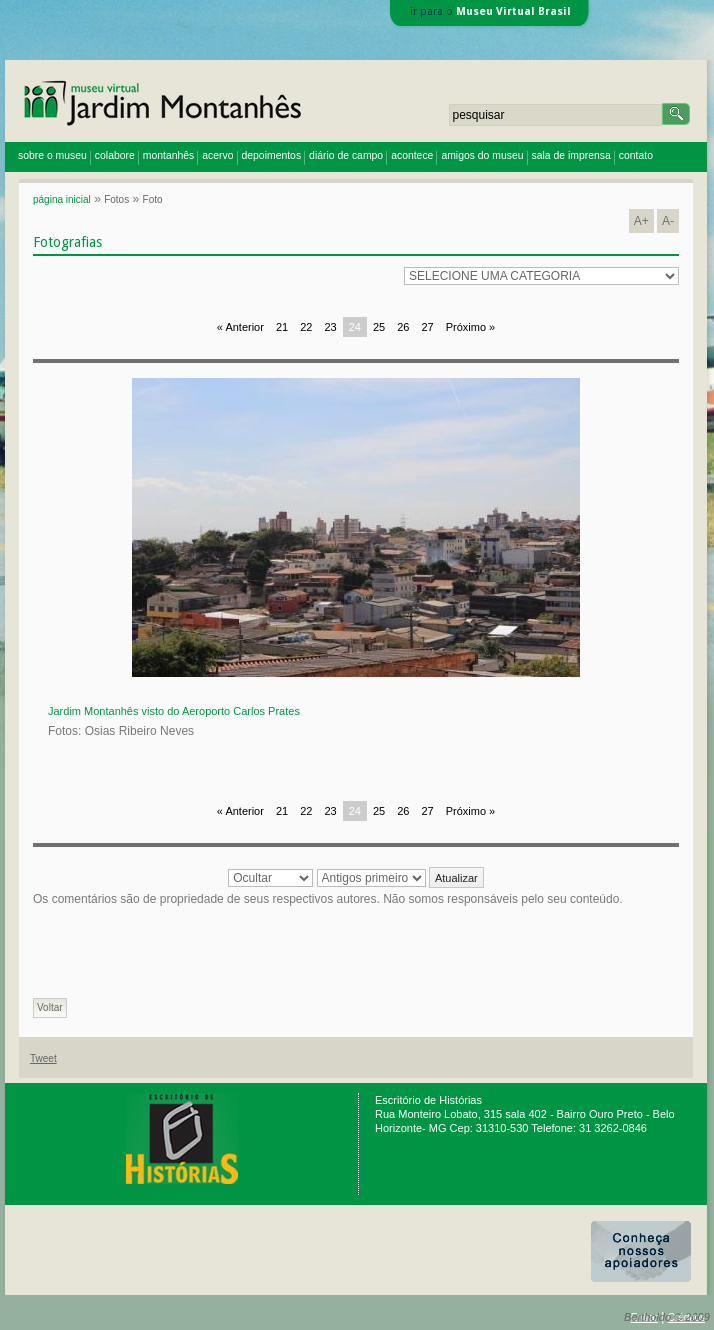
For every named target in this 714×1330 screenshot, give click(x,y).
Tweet (43, 1058)
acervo (217, 155)
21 (282, 327)
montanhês (169, 155)
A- (668, 221)
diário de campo (346, 155)
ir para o (490, 11)
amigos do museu (482, 155)
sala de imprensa (571, 155)
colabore (115, 155)
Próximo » (471, 327)
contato (636, 155)
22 (306, 327)
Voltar (50, 1007)
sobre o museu (52, 155)
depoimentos (272, 155)
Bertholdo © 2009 (667, 1317)
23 (330, 327)
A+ (641, 221)
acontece (412, 155)
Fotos (116, 199)
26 (403, 327)
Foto (153, 199)
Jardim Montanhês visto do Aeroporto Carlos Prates (174, 711)
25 (379, 327)
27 (427, 327)
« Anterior (240, 327)
